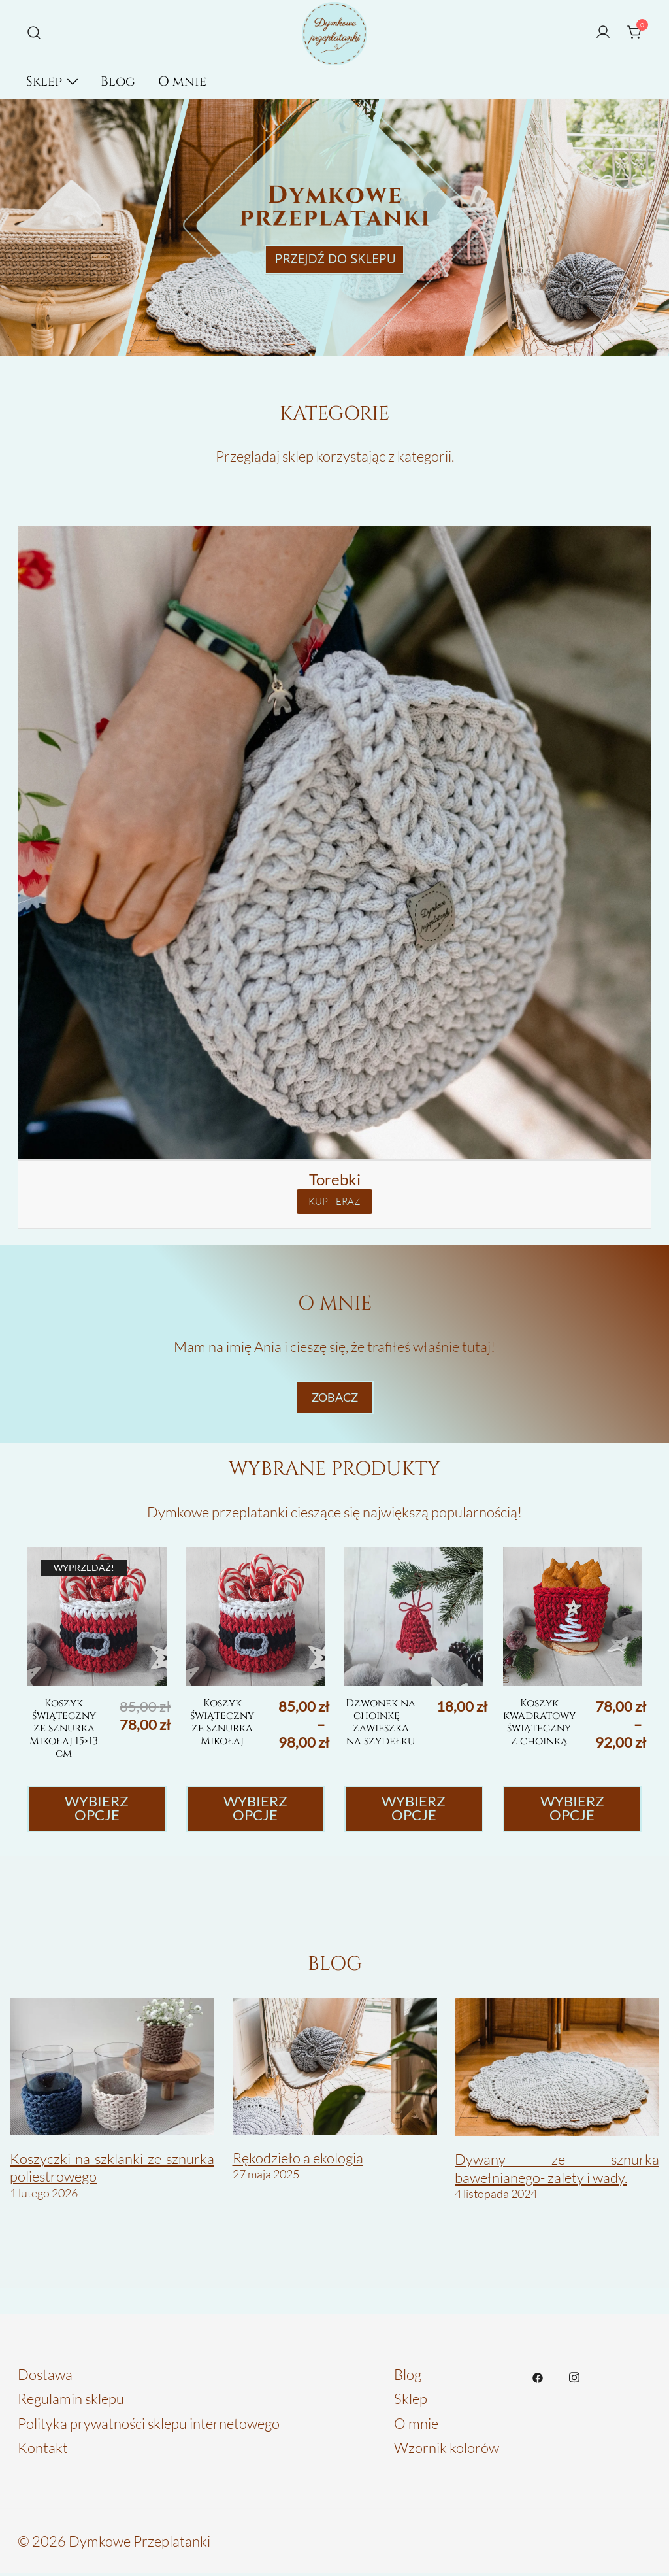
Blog (118, 81)
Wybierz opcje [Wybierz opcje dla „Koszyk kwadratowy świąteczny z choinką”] (572, 1810)
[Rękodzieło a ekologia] (335, 2069)
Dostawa (45, 2376)
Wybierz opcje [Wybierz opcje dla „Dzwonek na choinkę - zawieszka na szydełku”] (414, 1810)
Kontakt (43, 2450)
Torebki (335, 1179)
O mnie (182, 81)
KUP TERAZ (334, 1201)
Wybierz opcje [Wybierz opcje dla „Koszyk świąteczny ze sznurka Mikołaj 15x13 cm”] (97, 1810)
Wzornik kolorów (446, 2450)
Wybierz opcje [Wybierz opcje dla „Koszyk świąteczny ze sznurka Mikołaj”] (255, 1810)
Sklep (44, 81)
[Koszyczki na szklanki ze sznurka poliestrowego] (112, 2069)
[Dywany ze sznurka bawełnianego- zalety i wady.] (557, 2070)
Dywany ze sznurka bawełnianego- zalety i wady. (557, 2171)
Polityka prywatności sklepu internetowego (149, 2425)
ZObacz (335, 1398)
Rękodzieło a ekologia (298, 2160)
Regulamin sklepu (71, 2401)
